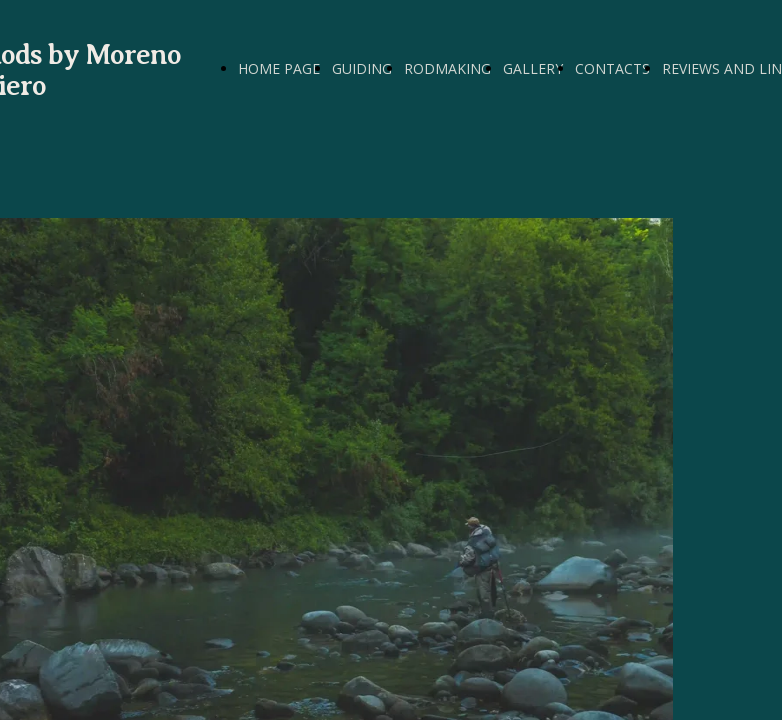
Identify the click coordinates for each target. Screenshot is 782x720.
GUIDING (362, 68)
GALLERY (533, 68)
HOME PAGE (279, 68)
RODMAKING (447, 68)
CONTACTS (612, 68)
